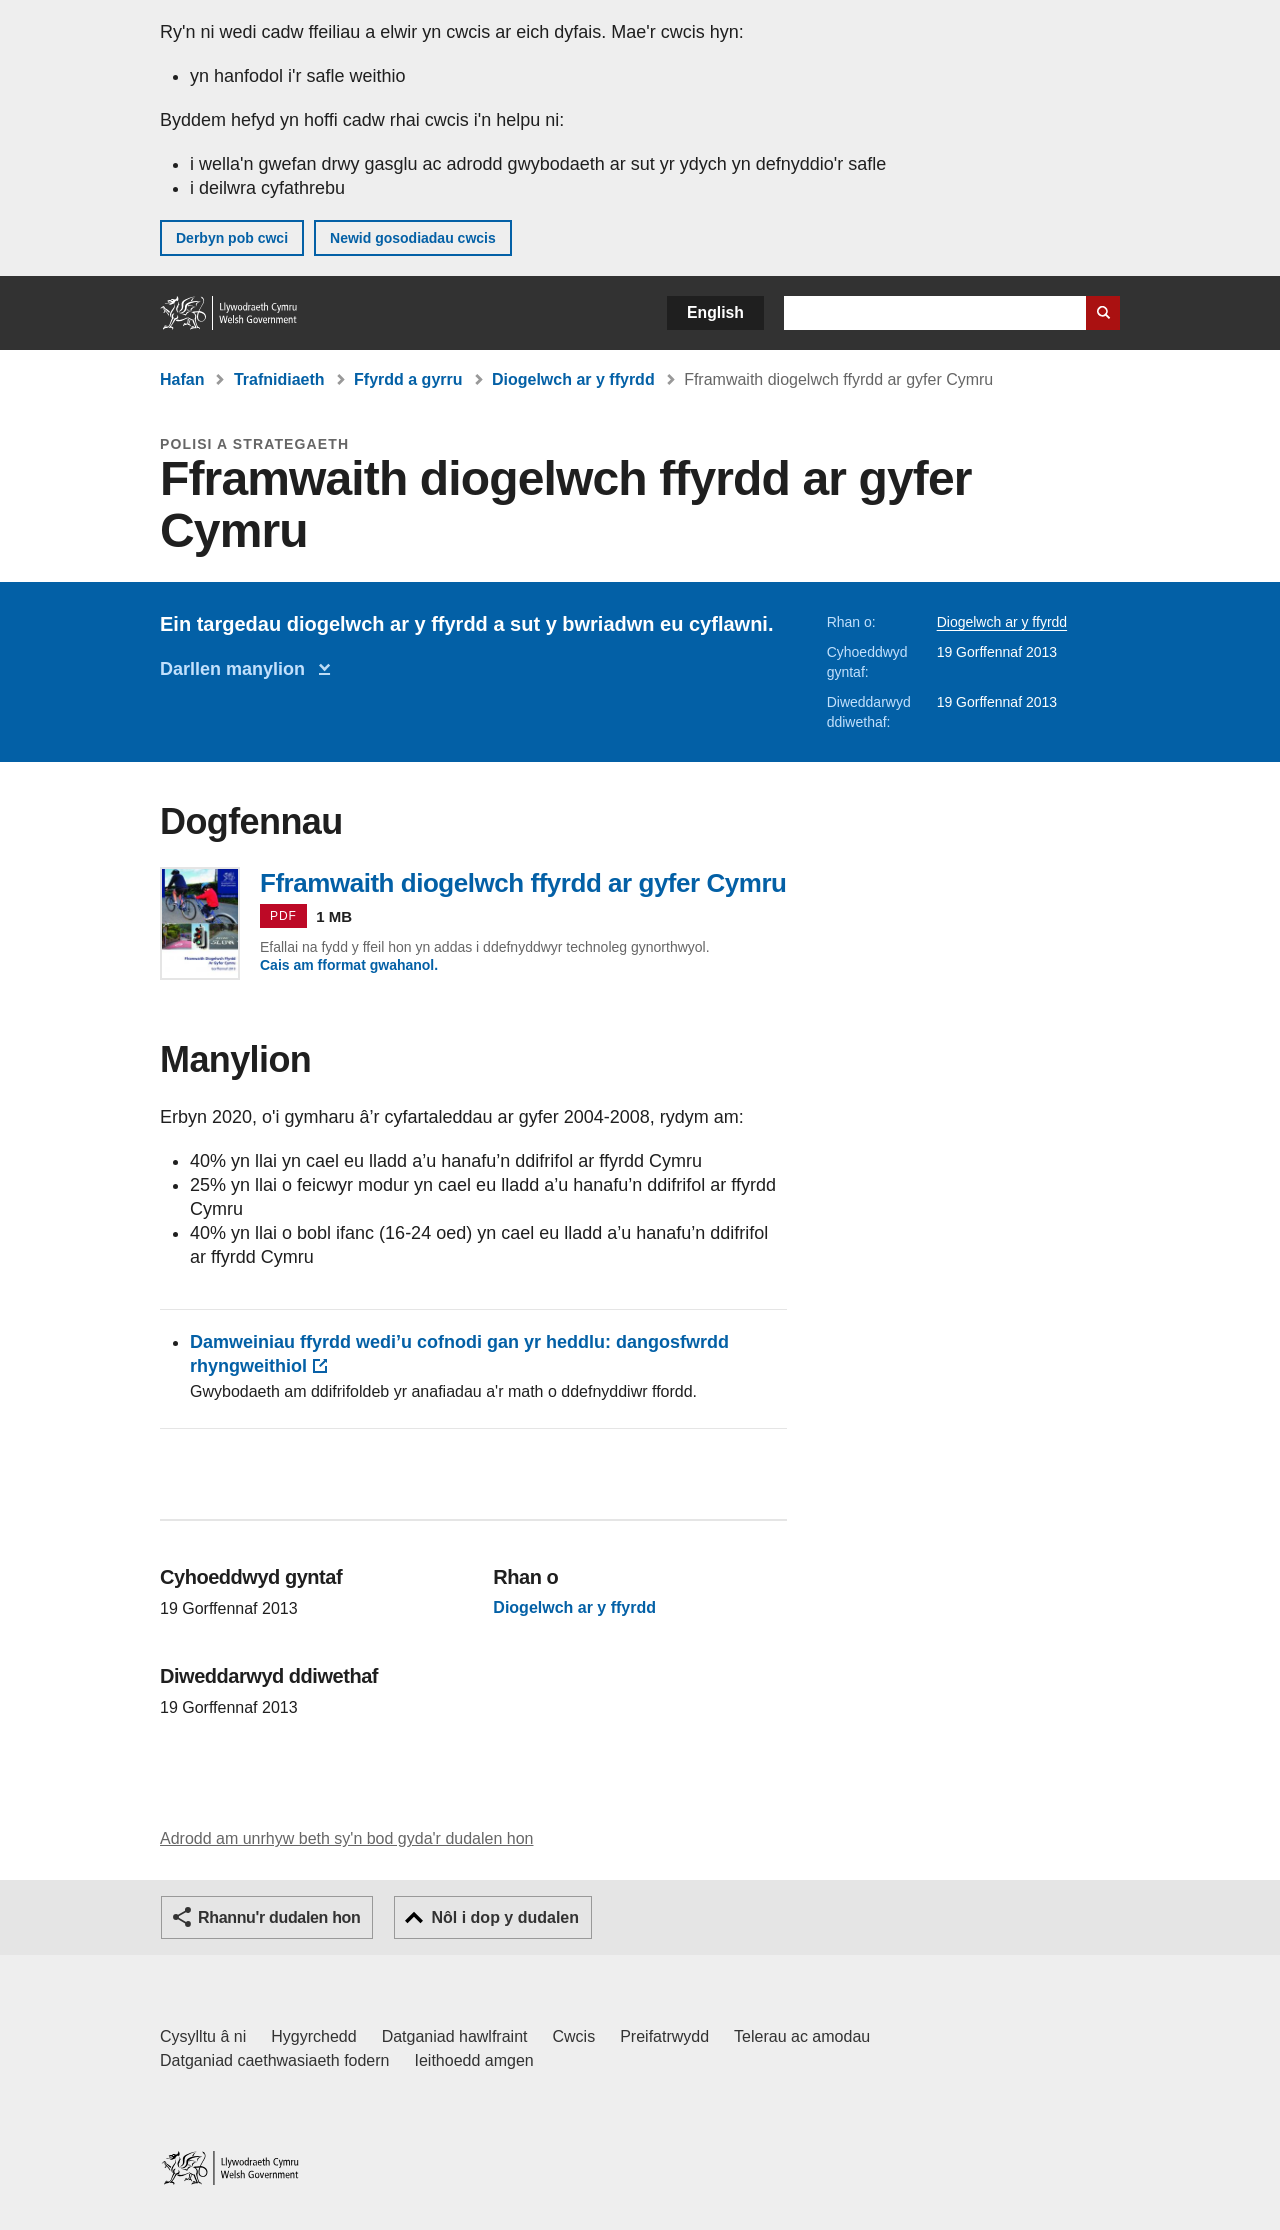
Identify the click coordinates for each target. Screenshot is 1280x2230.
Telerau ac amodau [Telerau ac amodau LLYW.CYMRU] (802, 2036)
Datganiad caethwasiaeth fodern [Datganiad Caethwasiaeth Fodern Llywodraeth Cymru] (275, 2060)
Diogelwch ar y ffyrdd (573, 379)
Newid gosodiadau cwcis (413, 238)
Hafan (182, 379)
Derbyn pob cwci (232, 238)
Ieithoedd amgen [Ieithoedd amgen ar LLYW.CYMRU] (474, 2060)
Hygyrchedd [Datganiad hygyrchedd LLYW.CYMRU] (313, 2036)
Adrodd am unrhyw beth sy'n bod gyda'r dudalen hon (346, 1838)
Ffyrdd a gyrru (408, 379)
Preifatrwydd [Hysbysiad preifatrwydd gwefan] (664, 2036)
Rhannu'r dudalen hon (279, 1917)
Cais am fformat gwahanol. (349, 965)
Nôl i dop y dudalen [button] (505, 1917)
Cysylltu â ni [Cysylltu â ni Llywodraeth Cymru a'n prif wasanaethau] (203, 2036)
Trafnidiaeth (279, 379)
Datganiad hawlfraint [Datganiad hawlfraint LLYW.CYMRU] (455, 2036)
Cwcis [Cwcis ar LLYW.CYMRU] (574, 2036)
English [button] (715, 312)
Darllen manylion (237, 669)
